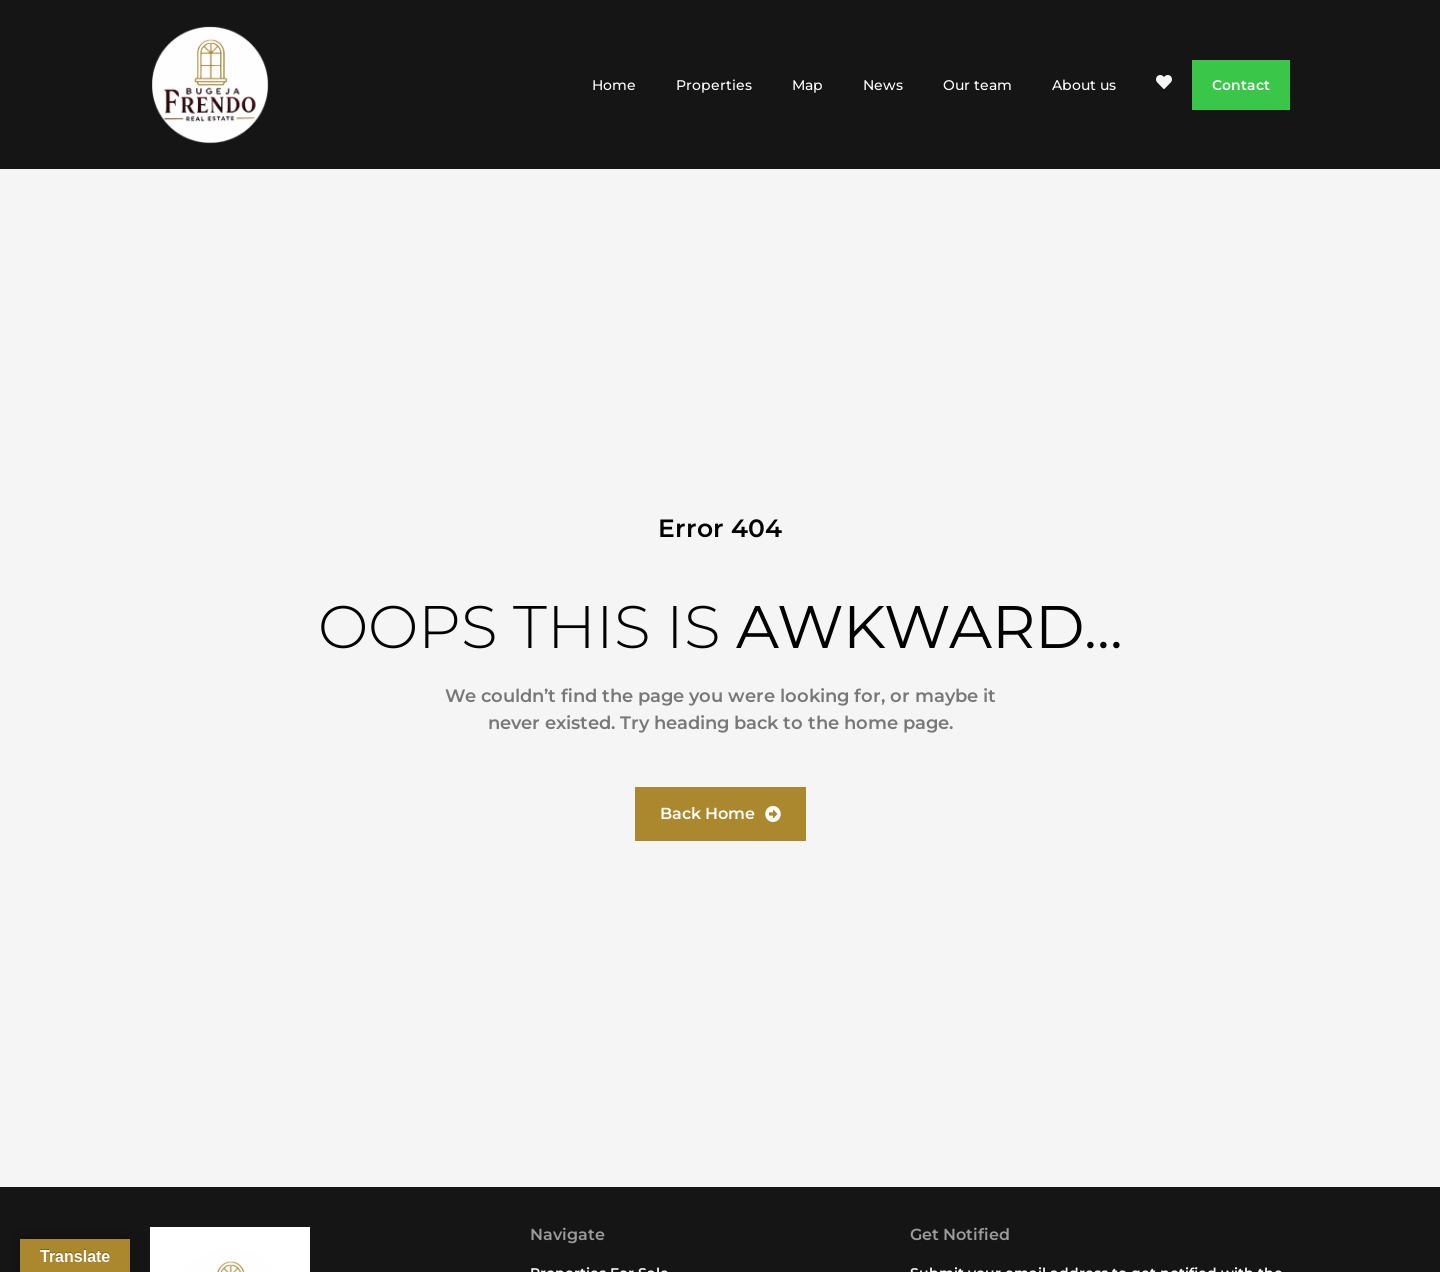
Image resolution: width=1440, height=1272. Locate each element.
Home (614, 85)
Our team (977, 85)
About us (1084, 85)
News (883, 85)
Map (807, 85)
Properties (714, 85)
